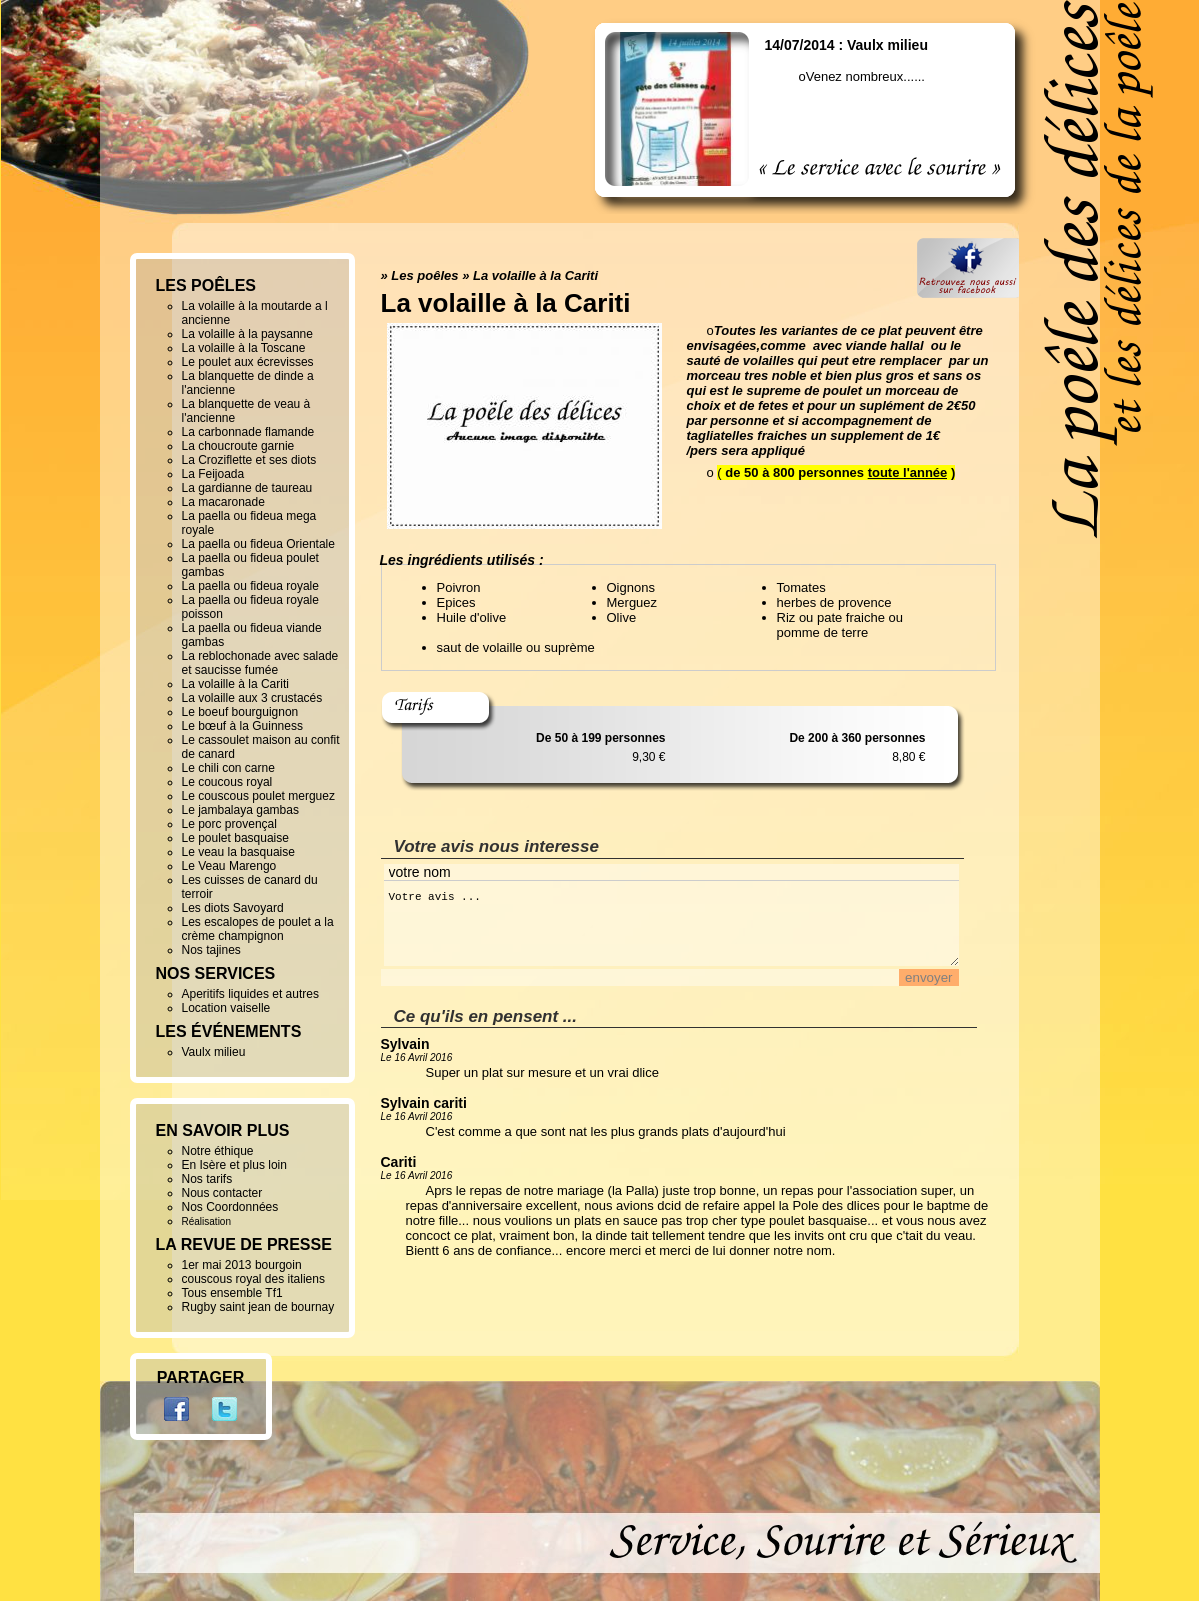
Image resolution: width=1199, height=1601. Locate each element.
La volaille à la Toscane (244, 348)
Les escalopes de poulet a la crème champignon (258, 929)
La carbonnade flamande (248, 432)
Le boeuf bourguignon (240, 712)
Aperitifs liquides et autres (250, 994)
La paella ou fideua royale (250, 586)
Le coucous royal (227, 782)
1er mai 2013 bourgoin (242, 1265)
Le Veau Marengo (229, 866)
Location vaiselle (226, 1008)
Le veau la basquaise (238, 852)
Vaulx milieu (214, 1052)
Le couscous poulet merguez (258, 796)
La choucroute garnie (238, 446)
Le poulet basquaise (235, 838)
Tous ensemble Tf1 (232, 1293)
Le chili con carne (228, 768)
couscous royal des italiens (253, 1279)
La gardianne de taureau (247, 488)
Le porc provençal (229, 824)
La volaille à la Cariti (535, 275)
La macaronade (223, 502)
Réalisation (206, 1221)
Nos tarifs (207, 1179)
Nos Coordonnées (230, 1207)
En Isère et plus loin (234, 1165)
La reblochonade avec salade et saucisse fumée (260, 663)
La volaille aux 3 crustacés (252, 698)
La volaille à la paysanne (247, 334)
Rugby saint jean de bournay (258, 1307)
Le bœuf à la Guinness (242, 726)
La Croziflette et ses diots (249, 460)
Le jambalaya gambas (240, 810)
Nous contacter (222, 1193)
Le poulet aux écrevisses (248, 362)
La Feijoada (213, 474)
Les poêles (424, 275)
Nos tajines (211, 950)
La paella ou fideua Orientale (258, 544)
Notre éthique (218, 1151)
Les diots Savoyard (233, 908)
